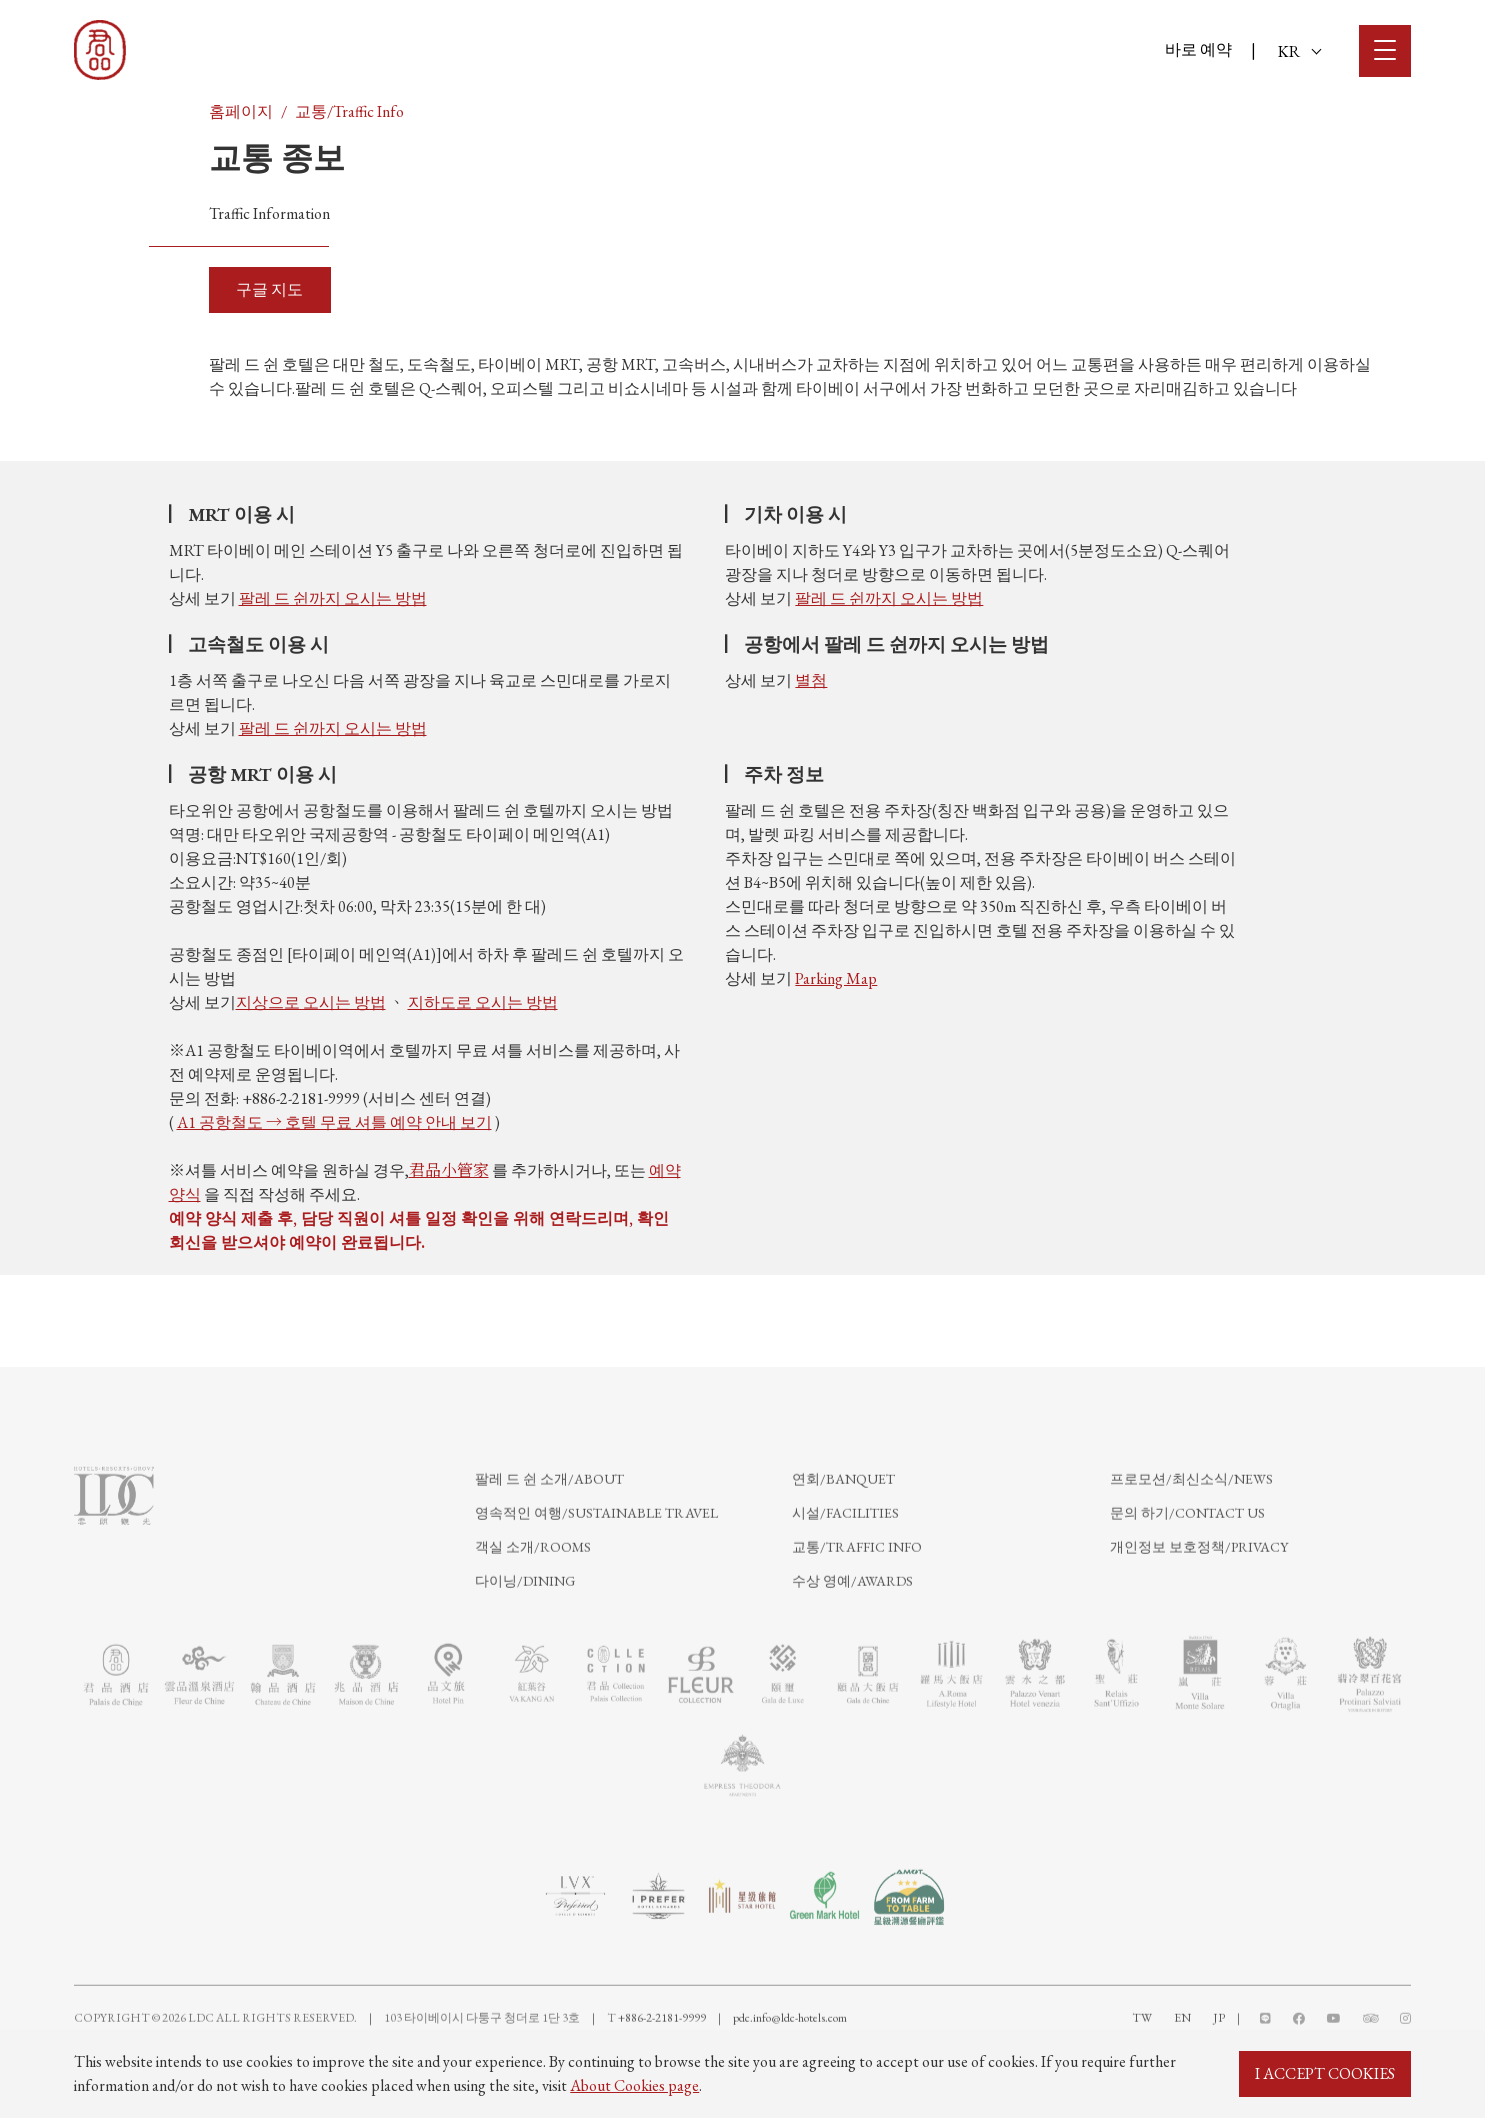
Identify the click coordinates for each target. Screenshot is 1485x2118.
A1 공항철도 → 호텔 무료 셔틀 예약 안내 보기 (334, 1122)
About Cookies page (634, 2085)
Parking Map (836, 978)
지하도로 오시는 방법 (483, 1002)
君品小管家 (449, 1170)
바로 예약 (1198, 49)
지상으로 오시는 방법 (311, 1002)
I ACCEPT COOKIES (1325, 2073)
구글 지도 (269, 289)
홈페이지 (241, 111)
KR (1299, 51)
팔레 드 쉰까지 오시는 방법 (333, 598)
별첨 (811, 680)
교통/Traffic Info (349, 111)
